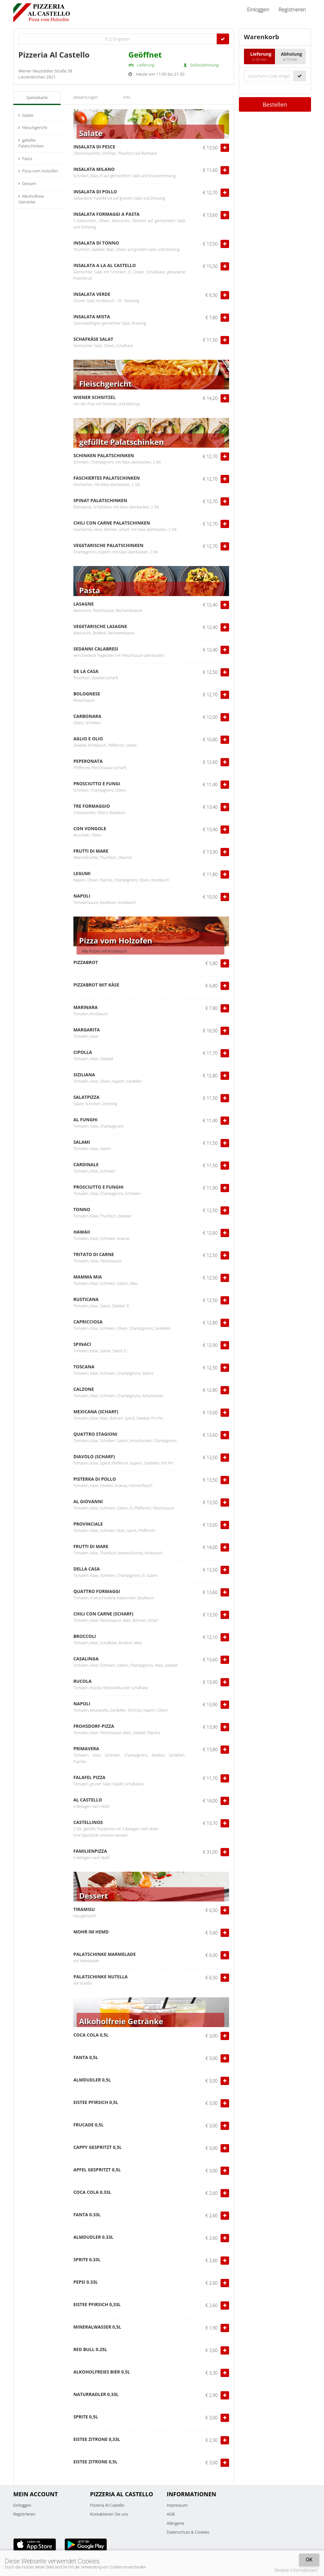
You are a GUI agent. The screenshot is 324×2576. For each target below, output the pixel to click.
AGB (171, 2514)
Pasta (25, 158)
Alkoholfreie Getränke (31, 199)
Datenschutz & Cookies (188, 2532)
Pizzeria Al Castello (107, 2505)
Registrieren (292, 9)
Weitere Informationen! (296, 2570)
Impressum (177, 2505)
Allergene (175, 2523)
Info (126, 97)
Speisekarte (37, 97)
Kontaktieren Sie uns (109, 2514)
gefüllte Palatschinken (31, 143)
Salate (25, 115)
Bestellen (275, 104)
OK (309, 2560)
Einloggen (258, 9)
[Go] (222, 39)
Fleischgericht (32, 127)
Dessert (27, 183)
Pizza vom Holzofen (38, 171)
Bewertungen (85, 97)
